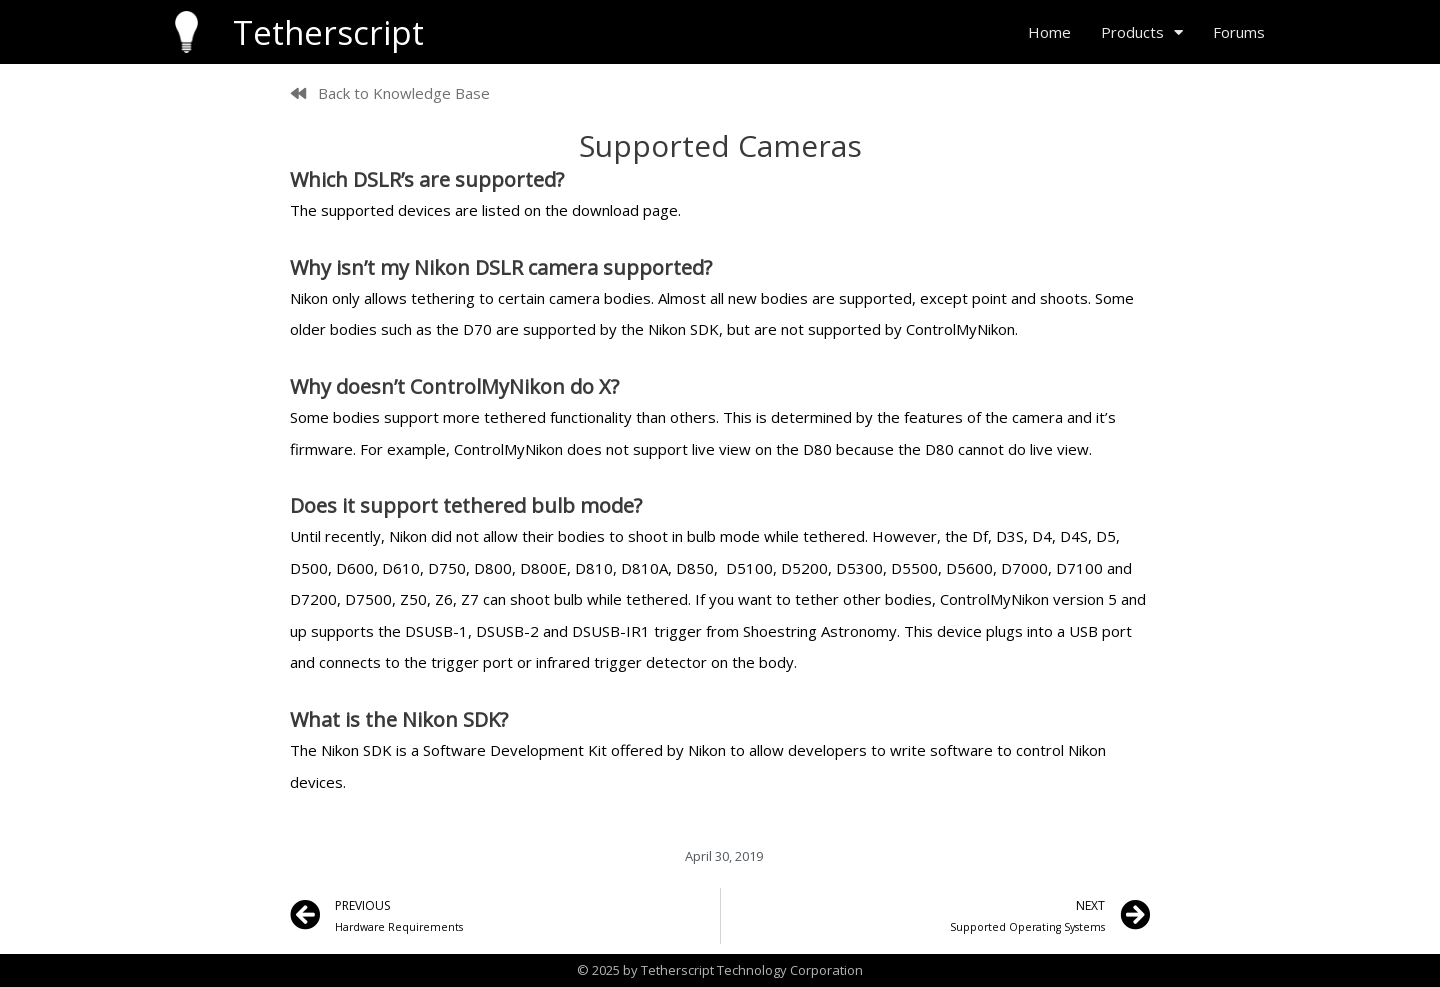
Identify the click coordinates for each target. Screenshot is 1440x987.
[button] (390, 93)
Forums (1239, 32)
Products (1142, 32)
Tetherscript (328, 32)
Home (1049, 32)
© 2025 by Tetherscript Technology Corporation (720, 970)
